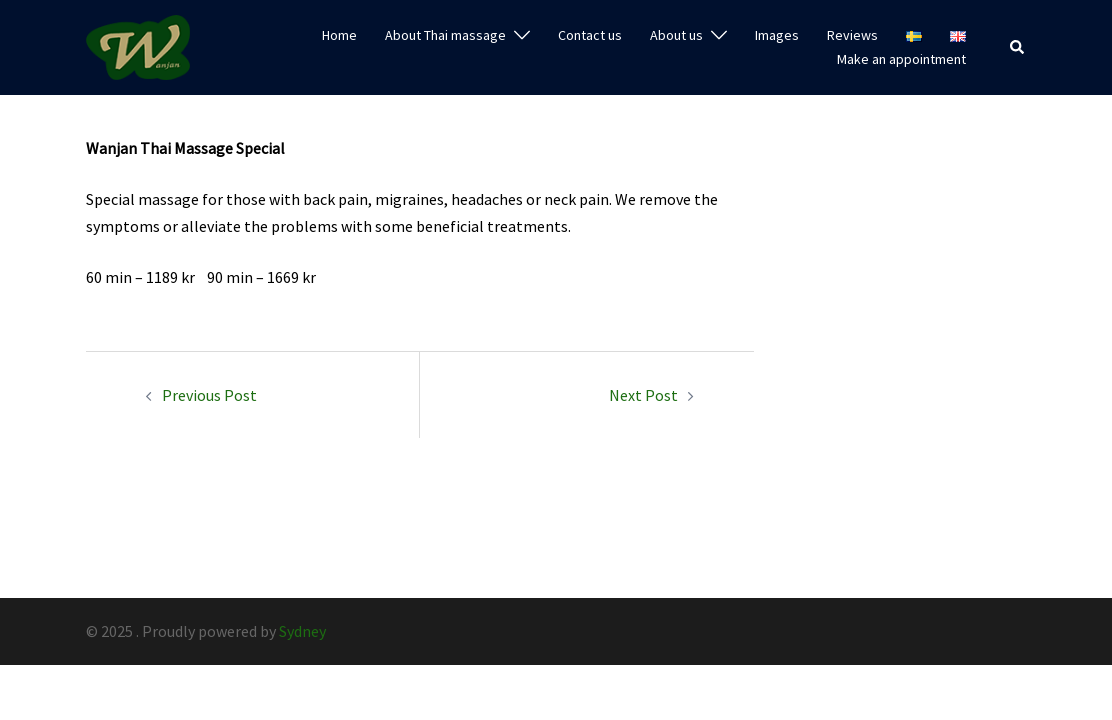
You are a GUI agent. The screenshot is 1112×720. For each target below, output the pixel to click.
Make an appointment (901, 59)
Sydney (302, 631)
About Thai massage (445, 35)
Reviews (852, 35)
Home (339, 35)
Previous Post (209, 395)
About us (676, 35)
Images (777, 35)
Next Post (643, 395)
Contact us (590, 35)
